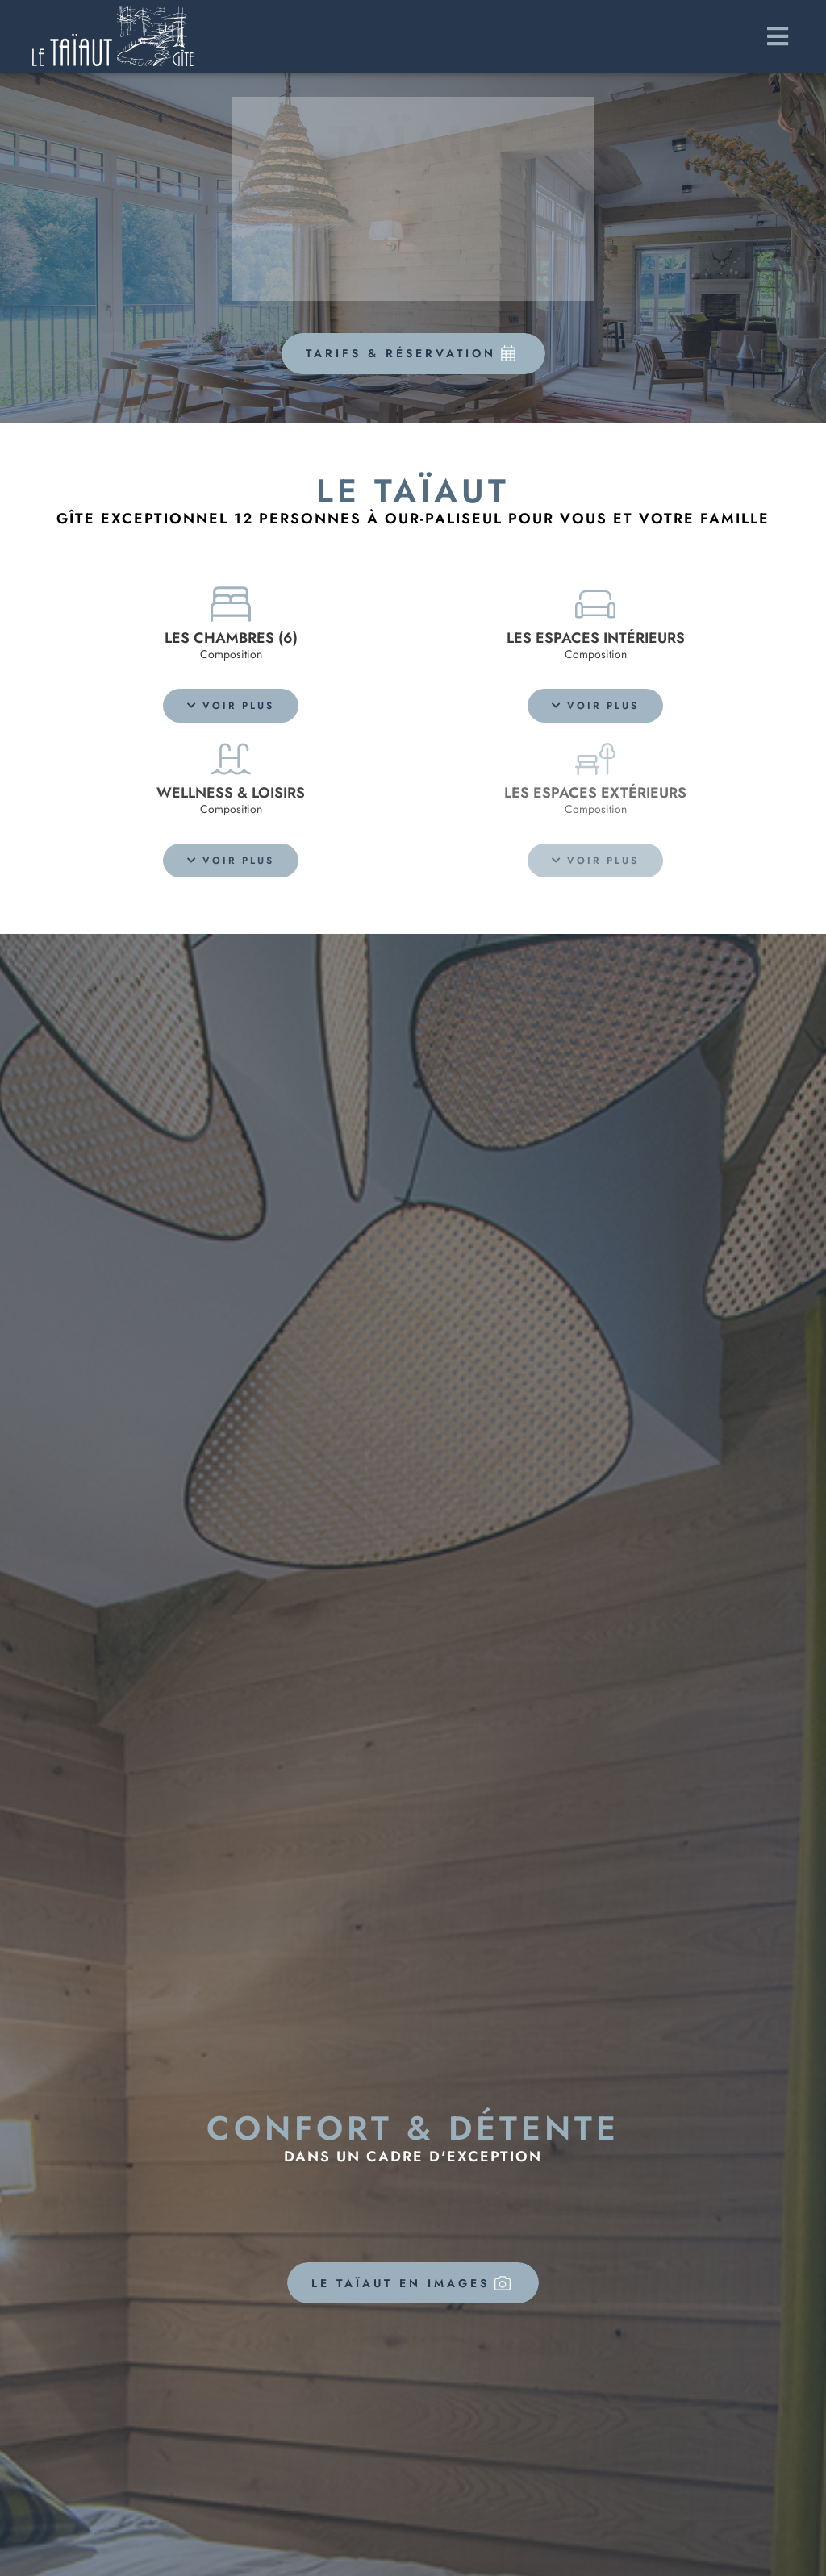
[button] (230, 706)
